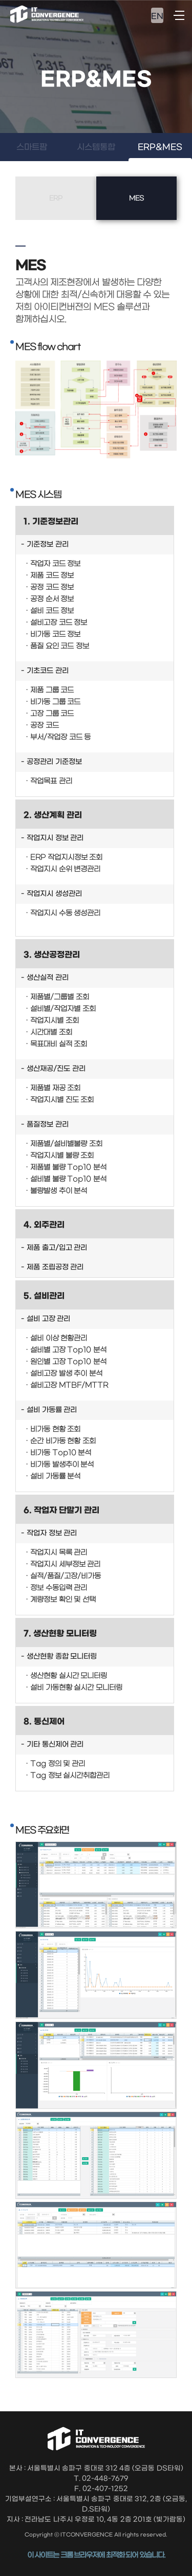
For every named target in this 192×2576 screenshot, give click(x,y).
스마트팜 (31, 147)
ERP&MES (160, 147)
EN (157, 16)
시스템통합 (96, 147)
